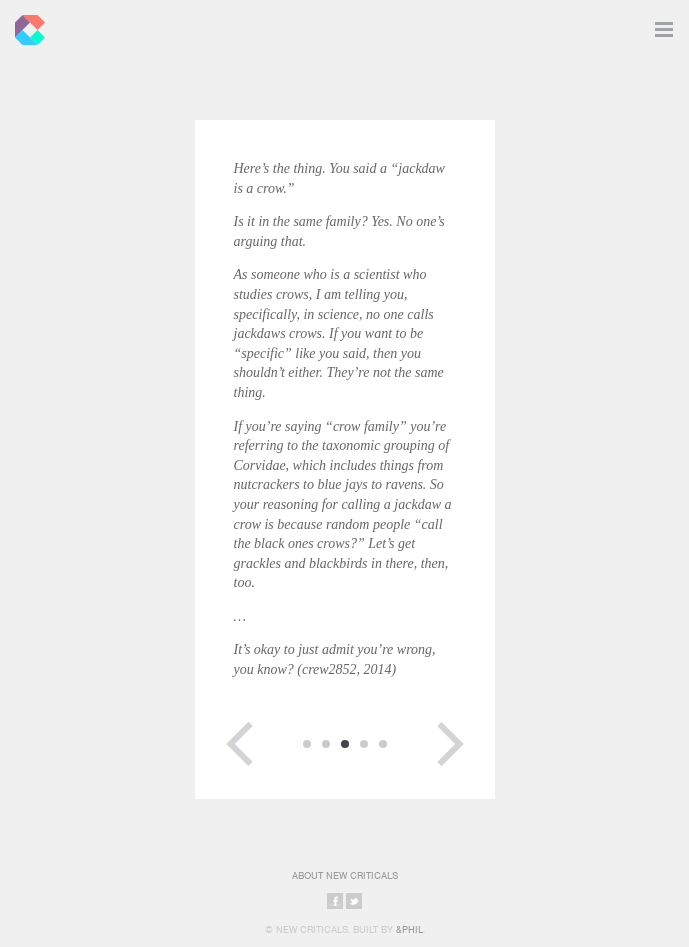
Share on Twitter (354, 901)
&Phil (409, 929)
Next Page (450, 744)
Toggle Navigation (664, 25)
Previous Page (240, 744)
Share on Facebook (335, 901)
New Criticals (25, 25)
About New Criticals (345, 875)
